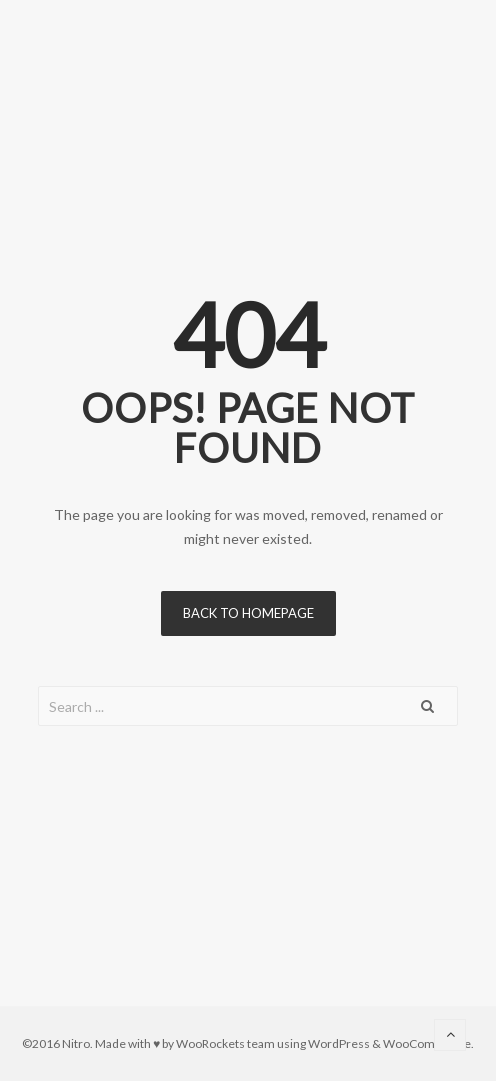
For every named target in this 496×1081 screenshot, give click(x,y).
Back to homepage (248, 613)
